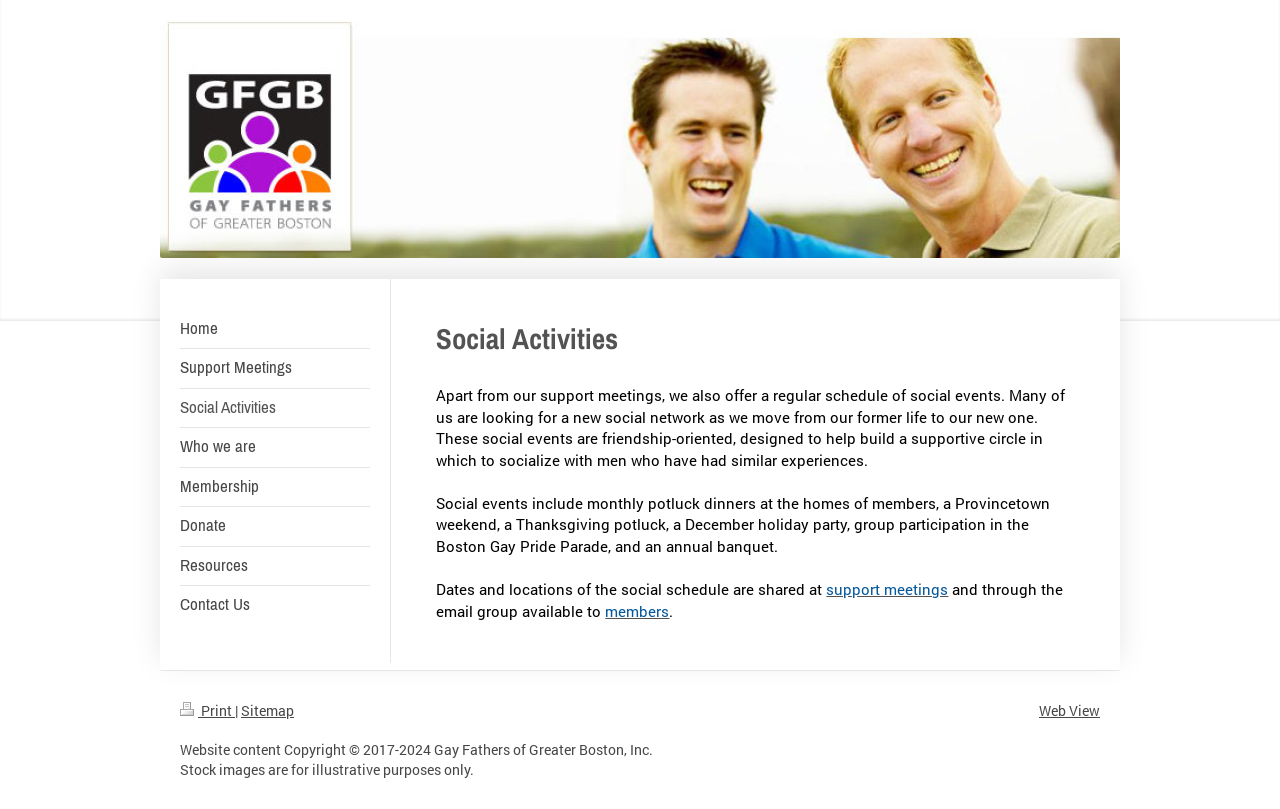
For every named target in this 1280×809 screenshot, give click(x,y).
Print (207, 710)
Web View (1069, 710)
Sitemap (267, 710)
